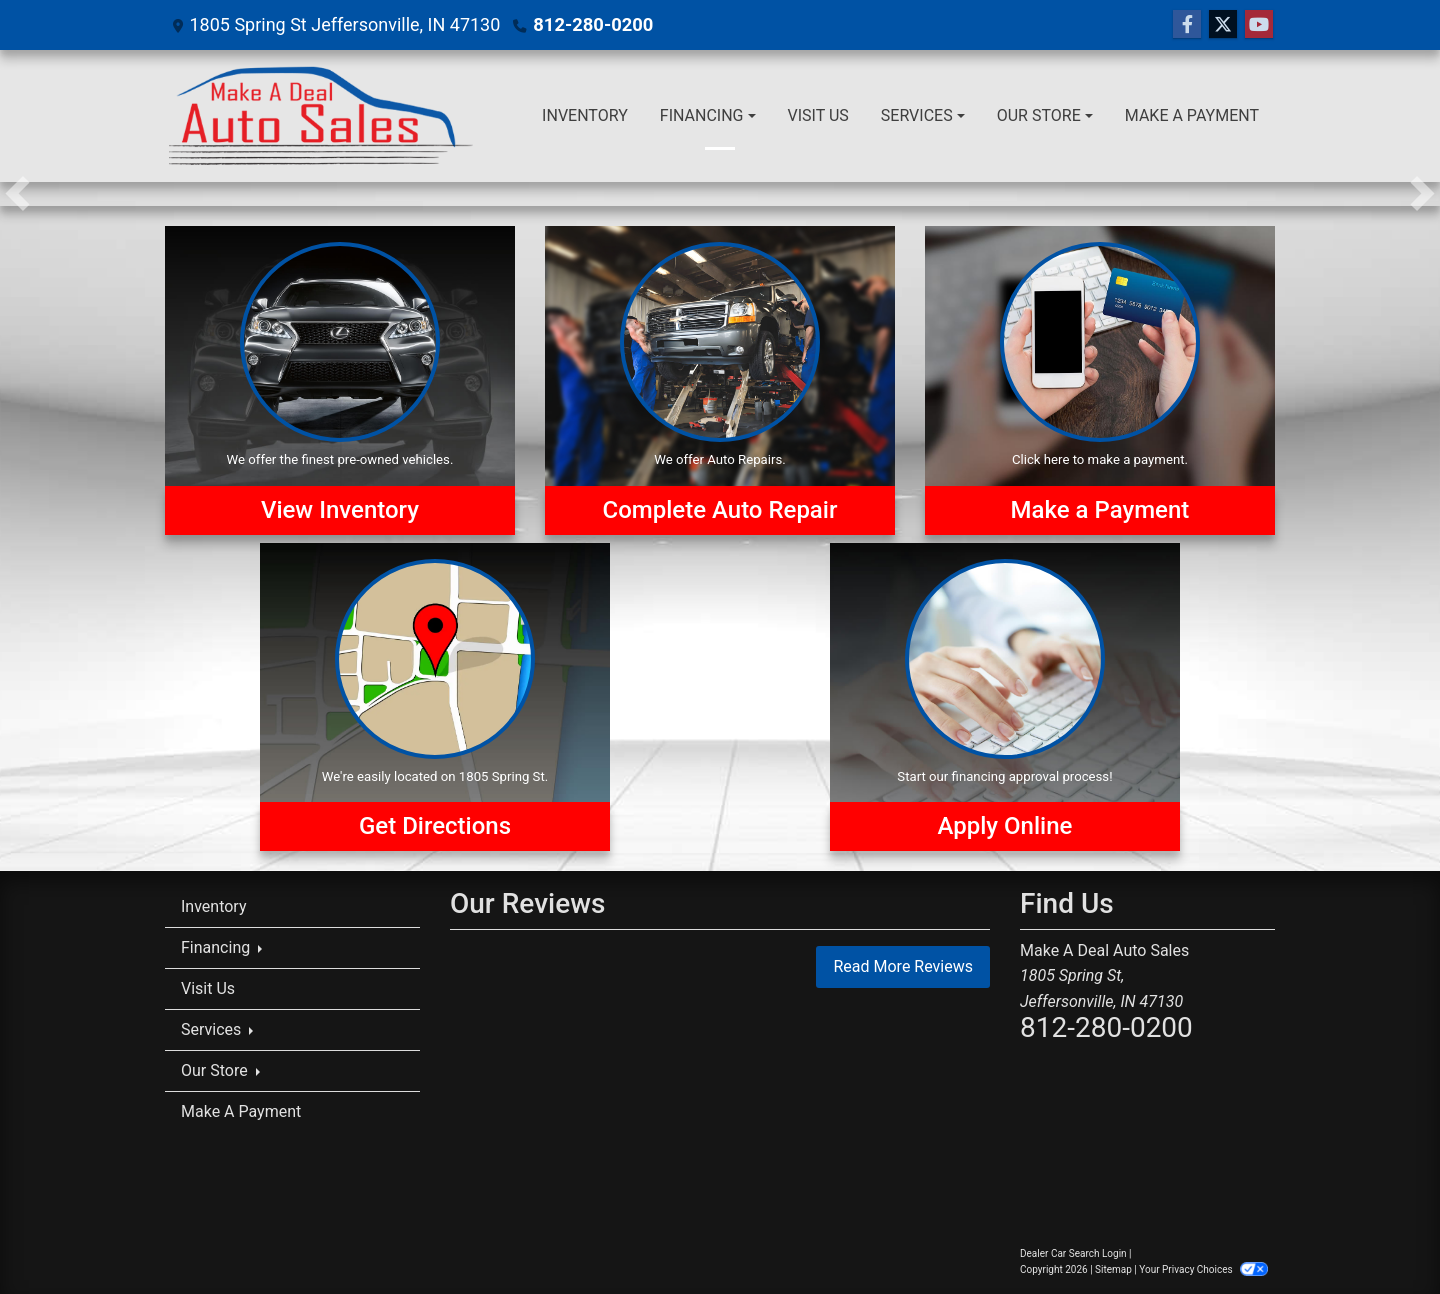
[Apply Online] (1005, 697)
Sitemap (1113, 1269)
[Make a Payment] (1100, 380)
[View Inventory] (340, 380)
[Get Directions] (435, 697)
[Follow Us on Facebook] (1187, 25)
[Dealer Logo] (321, 116)
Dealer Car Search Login (1073, 1253)
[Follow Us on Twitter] (1223, 25)
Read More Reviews (903, 966)
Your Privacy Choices (1203, 1269)
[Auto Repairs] (720, 380)
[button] (17, 194)
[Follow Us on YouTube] (1259, 25)
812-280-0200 (591, 24)
